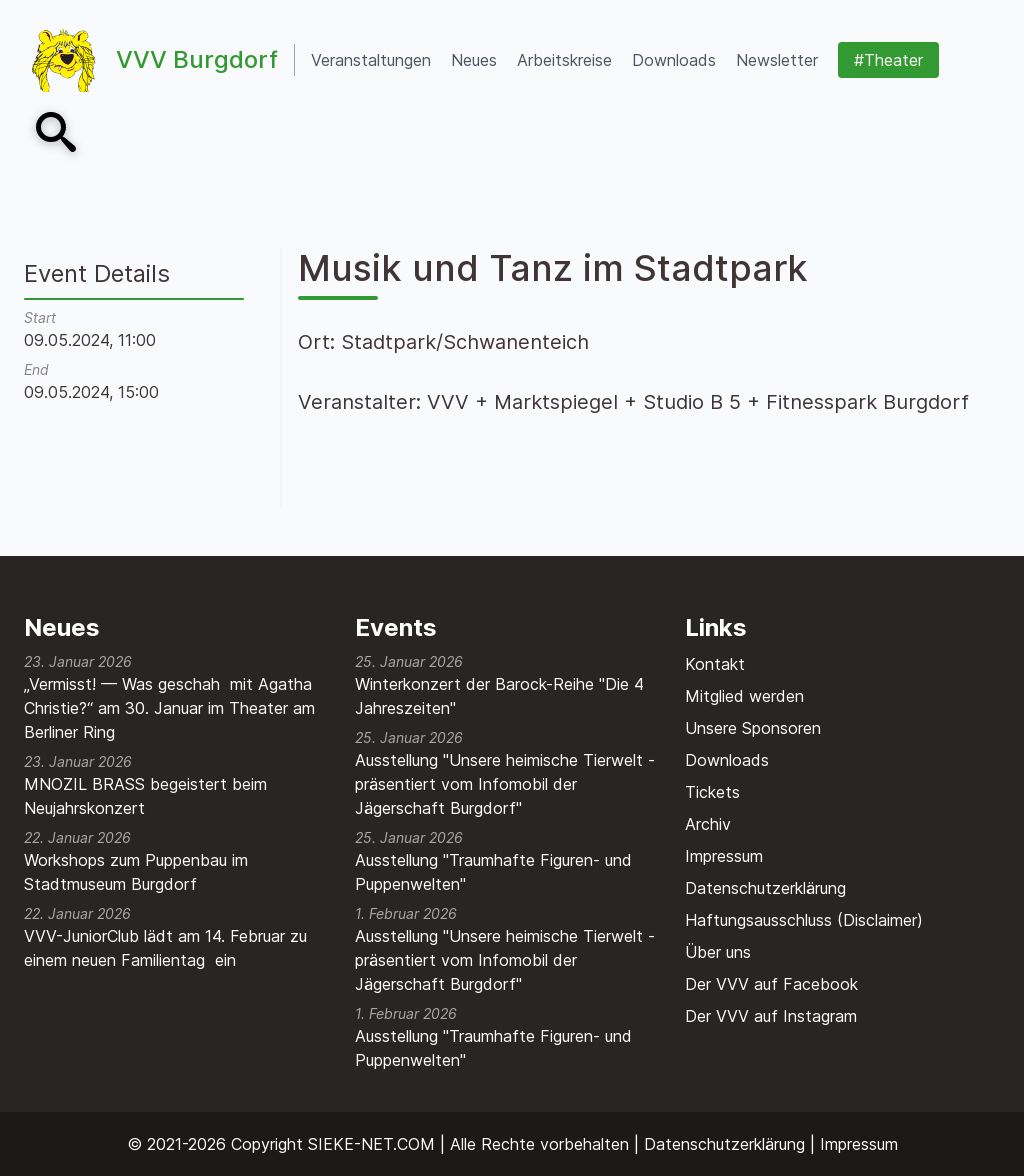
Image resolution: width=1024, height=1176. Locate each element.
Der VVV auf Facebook (771, 984)
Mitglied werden (744, 696)
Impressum (724, 856)
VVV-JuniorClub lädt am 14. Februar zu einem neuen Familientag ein (165, 948)
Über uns (718, 952)
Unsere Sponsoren (753, 728)
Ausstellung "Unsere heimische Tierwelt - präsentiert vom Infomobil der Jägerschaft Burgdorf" (505, 784)
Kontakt (715, 664)
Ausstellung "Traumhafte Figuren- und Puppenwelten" (493, 872)
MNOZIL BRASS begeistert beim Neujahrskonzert (145, 796)
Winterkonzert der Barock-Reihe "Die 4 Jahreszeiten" (499, 696)
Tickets (712, 792)
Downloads (727, 760)
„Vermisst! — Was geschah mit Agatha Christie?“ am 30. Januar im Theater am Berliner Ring (169, 708)
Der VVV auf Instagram (771, 1016)
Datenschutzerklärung (765, 888)
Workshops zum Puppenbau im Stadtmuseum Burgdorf (136, 872)
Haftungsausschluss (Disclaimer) (804, 920)
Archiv (708, 824)
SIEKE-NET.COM (371, 1144)
